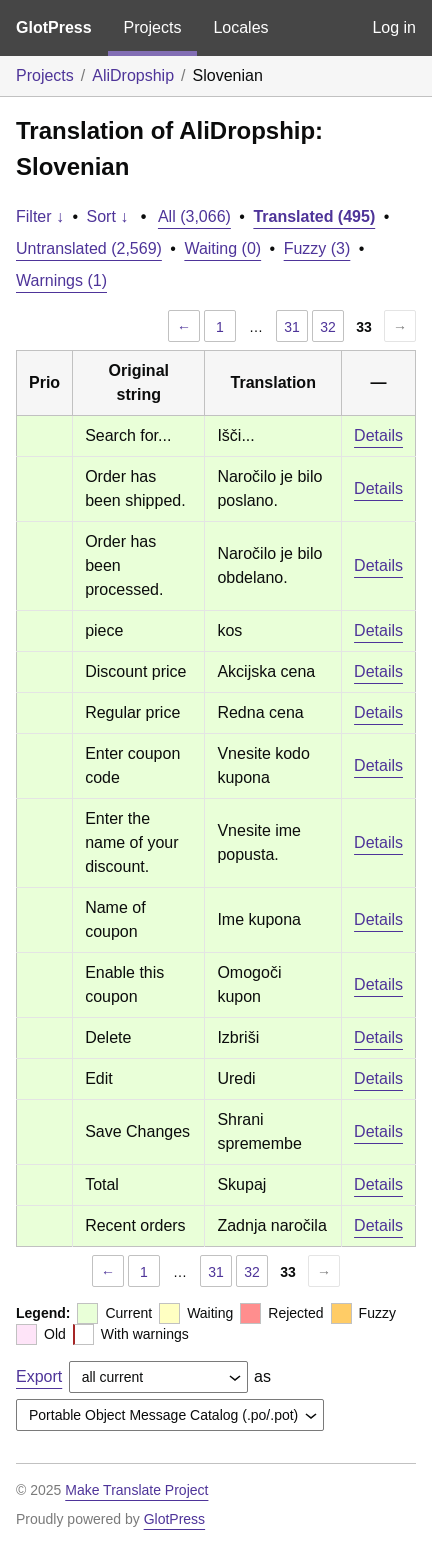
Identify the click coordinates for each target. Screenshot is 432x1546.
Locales (240, 27)
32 (328, 327)
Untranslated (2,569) (89, 248)
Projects (153, 27)
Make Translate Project (136, 1490)
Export (39, 1376)
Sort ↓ (108, 216)
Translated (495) (314, 216)
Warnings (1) (61, 280)
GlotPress (54, 27)
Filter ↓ (40, 216)
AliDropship (133, 75)
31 (292, 327)
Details (378, 435)
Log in (394, 27)
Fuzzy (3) (317, 248)
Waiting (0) (222, 248)
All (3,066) (194, 216)
